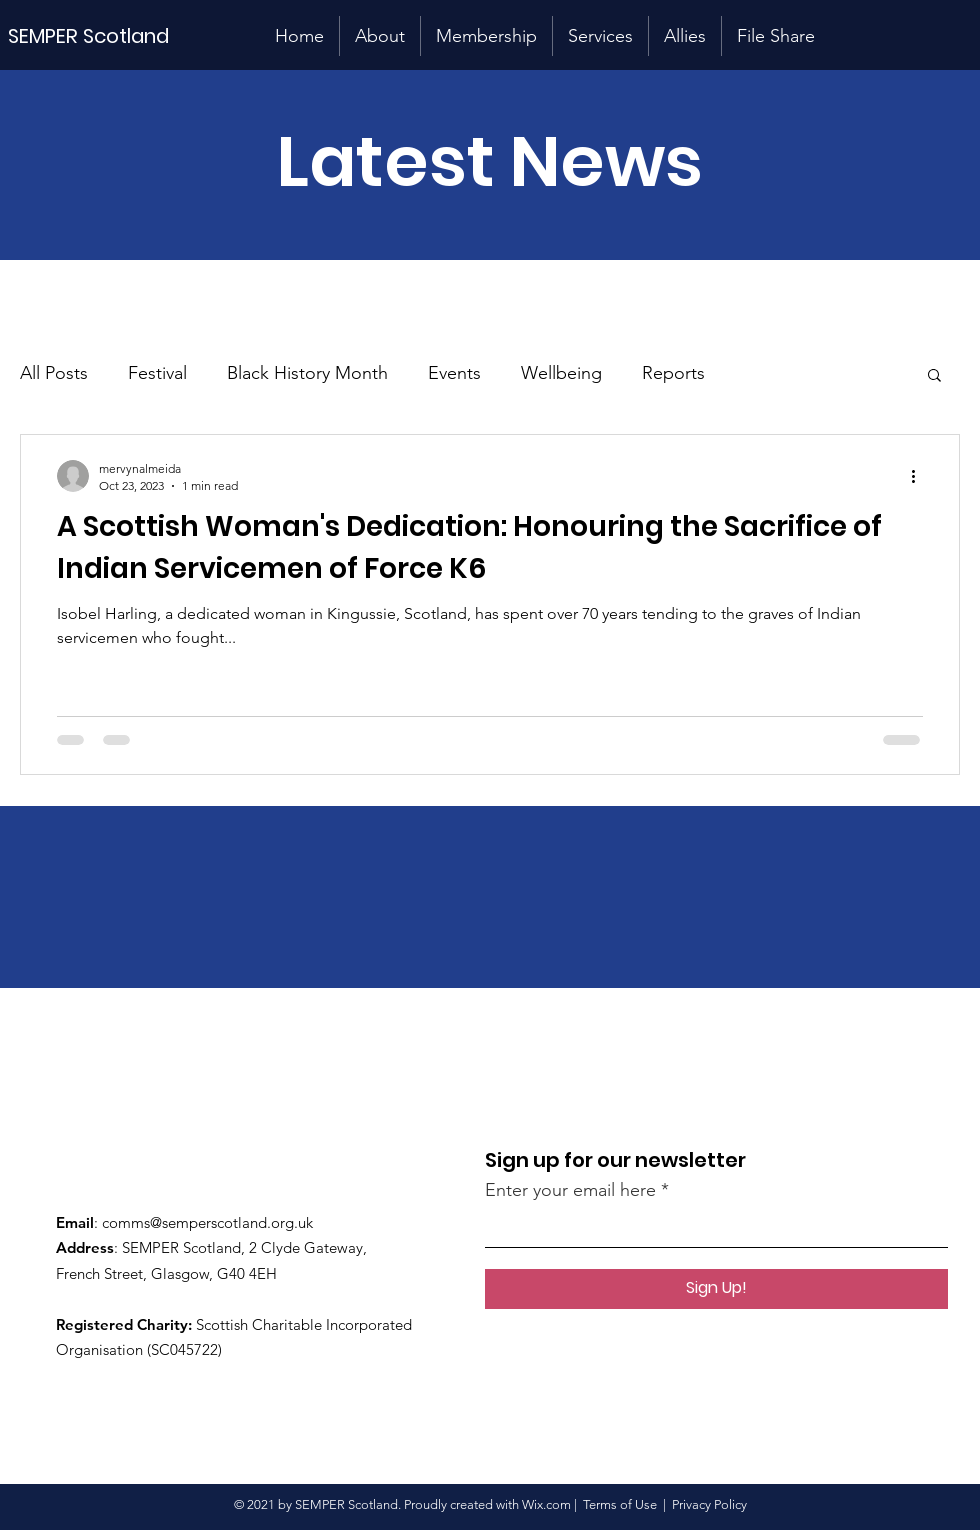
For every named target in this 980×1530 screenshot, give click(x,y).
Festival (157, 373)
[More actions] (920, 476)
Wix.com (546, 1504)
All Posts (54, 373)
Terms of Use (620, 1504)
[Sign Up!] (716, 1289)
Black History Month (307, 373)
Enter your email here (570, 1190)
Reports (673, 373)
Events (454, 373)
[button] (934, 376)
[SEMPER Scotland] (106, 35)
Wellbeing (561, 373)
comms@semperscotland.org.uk (207, 1222)
